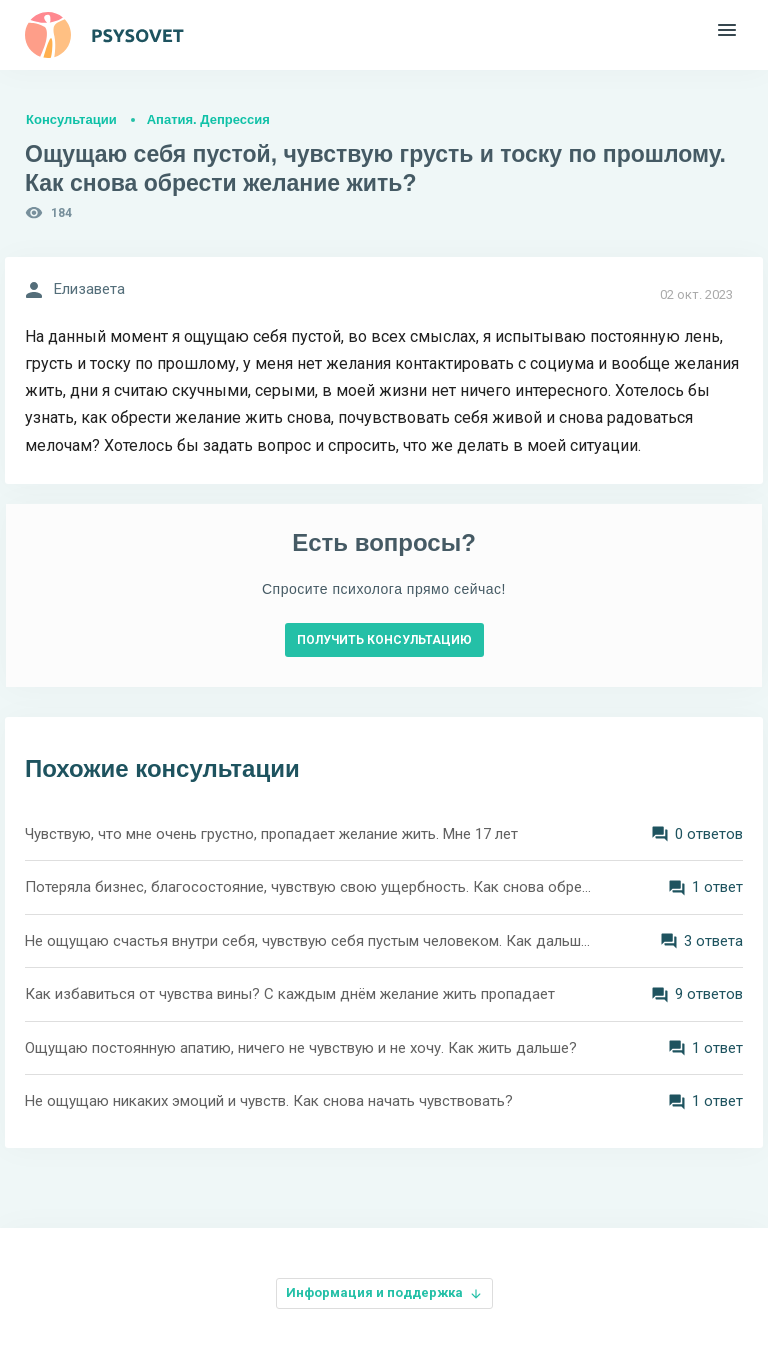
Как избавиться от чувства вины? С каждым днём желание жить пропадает (290, 994)
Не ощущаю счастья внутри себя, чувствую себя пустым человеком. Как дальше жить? (309, 941)
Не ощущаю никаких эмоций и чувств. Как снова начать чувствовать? (269, 1101)
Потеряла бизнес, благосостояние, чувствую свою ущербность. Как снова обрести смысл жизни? (309, 887)
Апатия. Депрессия (208, 119)
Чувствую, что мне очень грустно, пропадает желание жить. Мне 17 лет (271, 834)
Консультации (71, 119)
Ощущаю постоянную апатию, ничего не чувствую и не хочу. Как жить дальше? (301, 1048)
